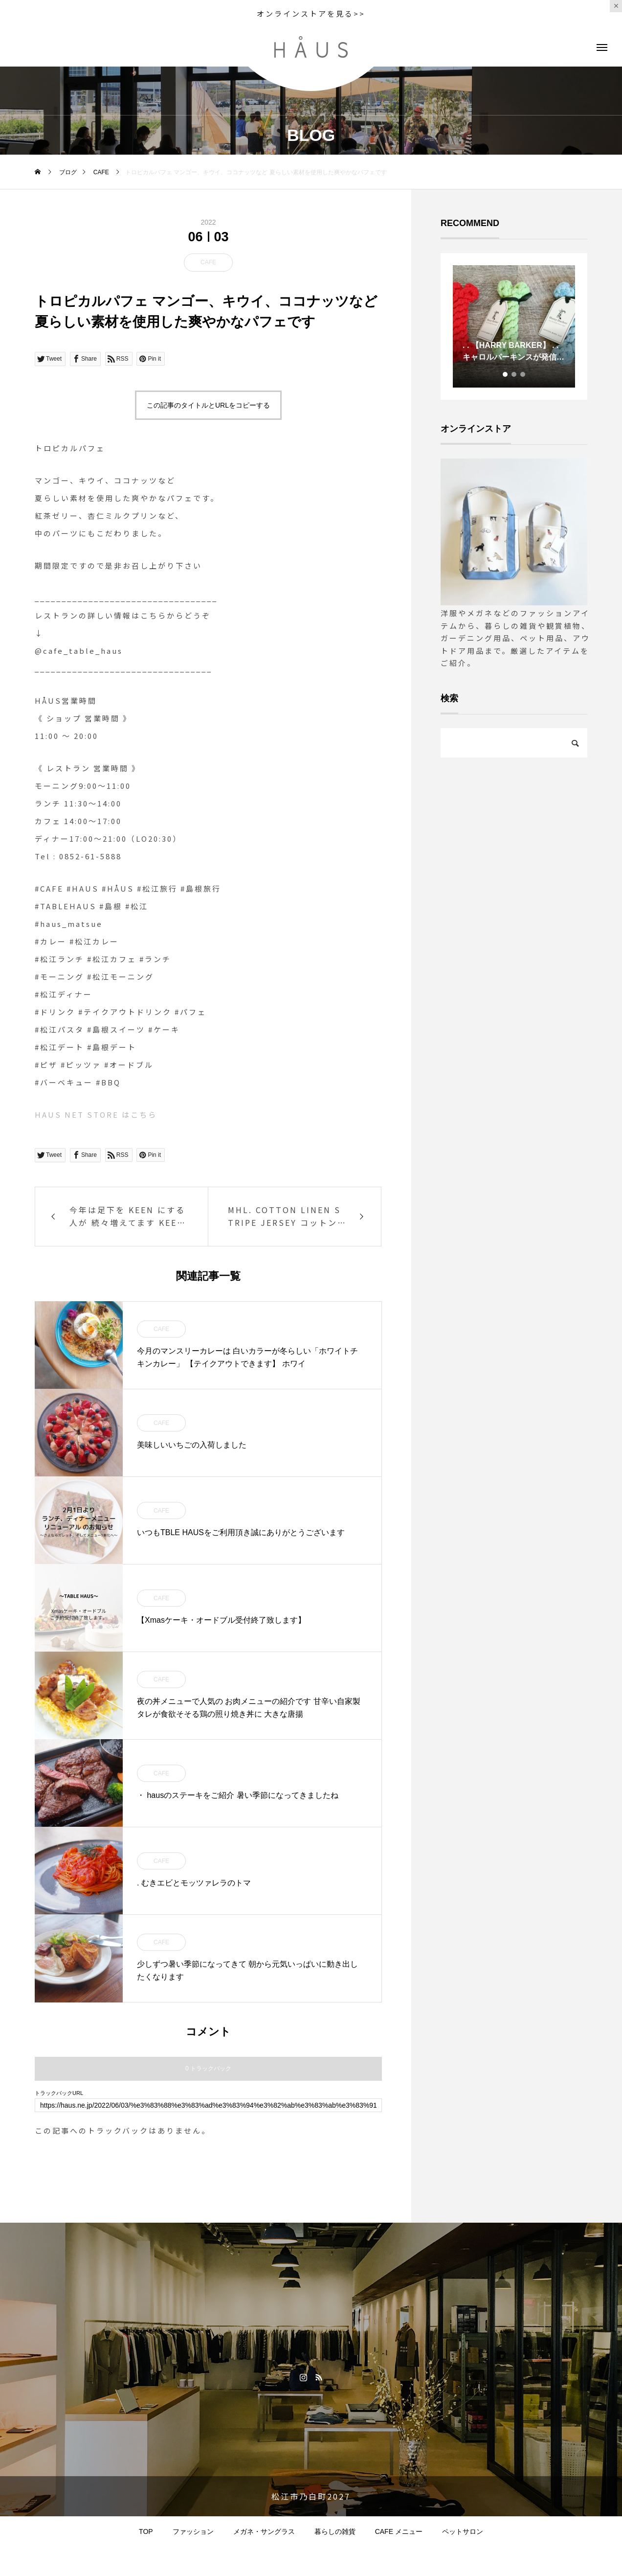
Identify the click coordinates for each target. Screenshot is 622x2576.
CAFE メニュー (398, 2531)
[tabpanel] (514, 326)
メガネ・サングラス (264, 2531)
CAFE (208, 262)
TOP (146, 2531)
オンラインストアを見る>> (311, 13)
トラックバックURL (59, 2093)
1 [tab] (506, 374)
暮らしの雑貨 (334, 2531)
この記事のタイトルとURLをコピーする (208, 405)
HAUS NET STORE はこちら (96, 1114)
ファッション (193, 2531)
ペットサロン (462, 2531)
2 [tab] (514, 374)
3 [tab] (523, 374)
